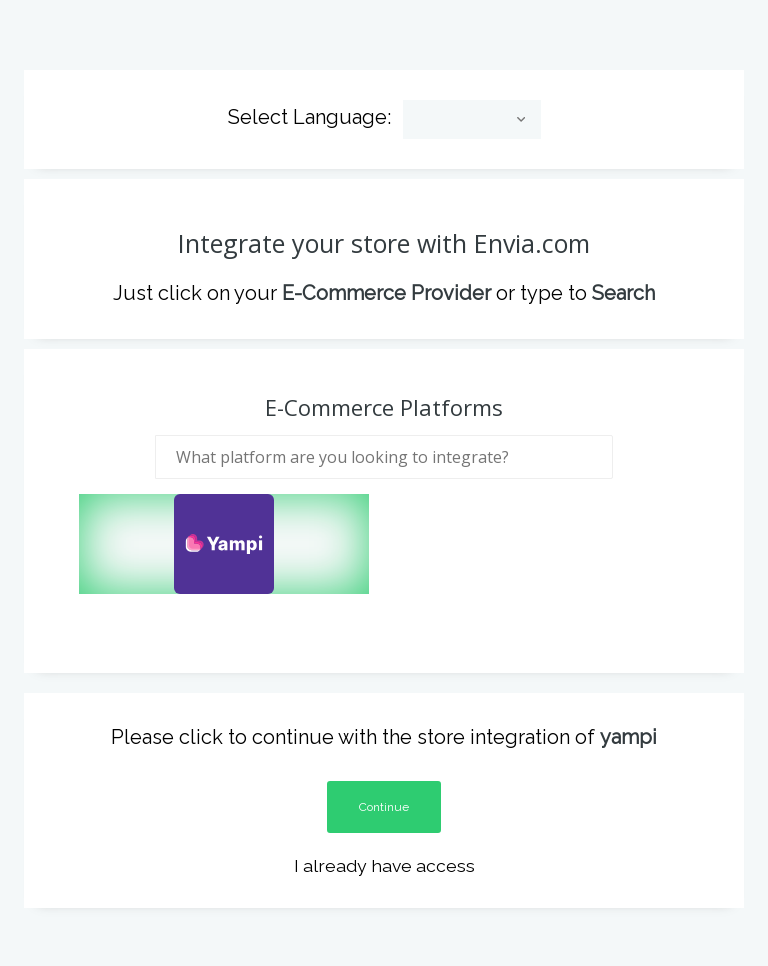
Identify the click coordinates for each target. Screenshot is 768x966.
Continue (384, 795)
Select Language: (309, 106)
